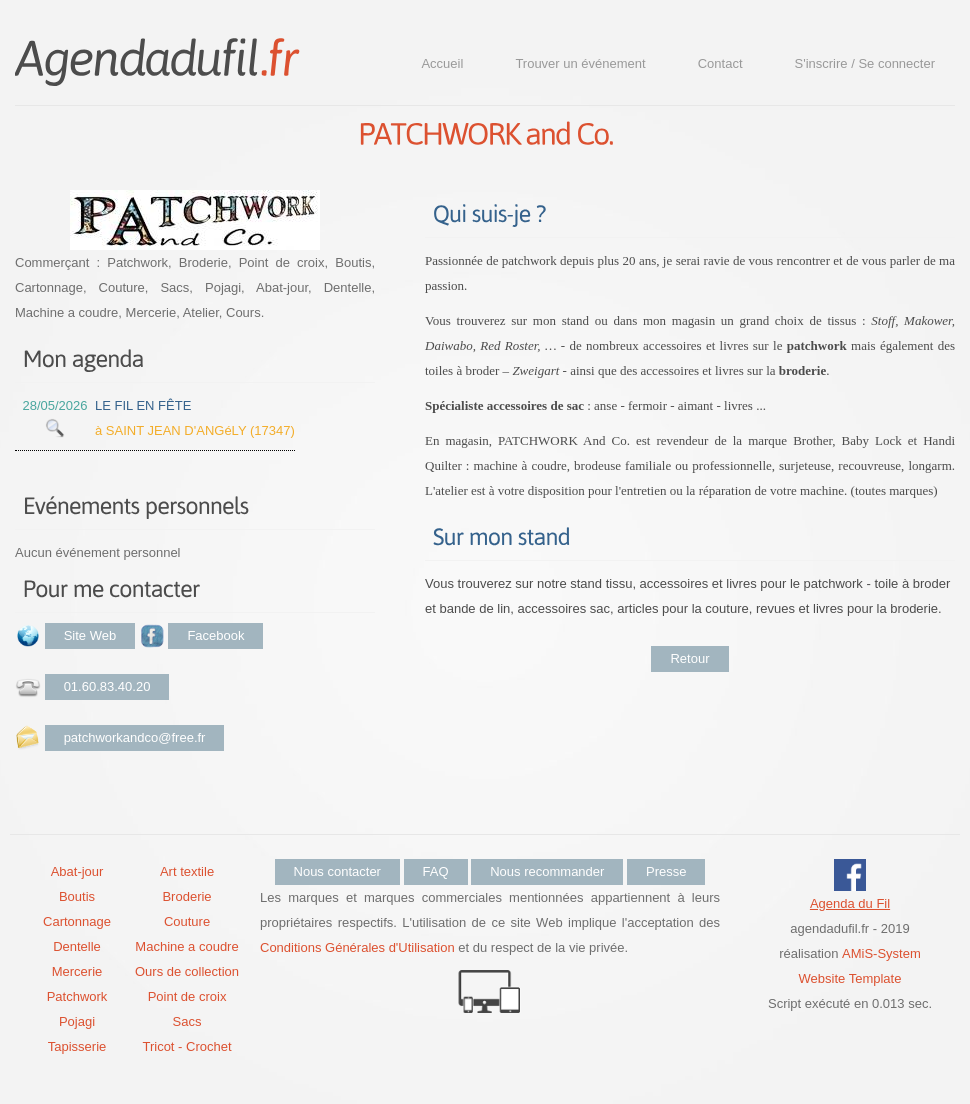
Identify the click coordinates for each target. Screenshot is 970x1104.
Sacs (187, 1021)
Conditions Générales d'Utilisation (357, 947)
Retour (689, 658)
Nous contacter (337, 871)
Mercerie (77, 971)
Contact (720, 63)
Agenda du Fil (850, 903)
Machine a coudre (186, 946)
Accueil (442, 63)
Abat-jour (77, 871)
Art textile (187, 871)
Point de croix (187, 996)
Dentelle (77, 946)
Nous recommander (547, 871)
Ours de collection (187, 971)
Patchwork (77, 996)
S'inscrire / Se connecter (865, 63)
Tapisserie (77, 1046)
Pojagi (77, 1021)
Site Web (90, 635)
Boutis (77, 896)
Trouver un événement (580, 63)
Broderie (186, 896)
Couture (187, 921)
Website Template (850, 978)
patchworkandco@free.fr (135, 737)
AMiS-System (881, 953)
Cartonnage (77, 921)
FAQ (436, 871)
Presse (666, 871)
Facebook (215, 635)
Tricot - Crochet (186, 1046)
